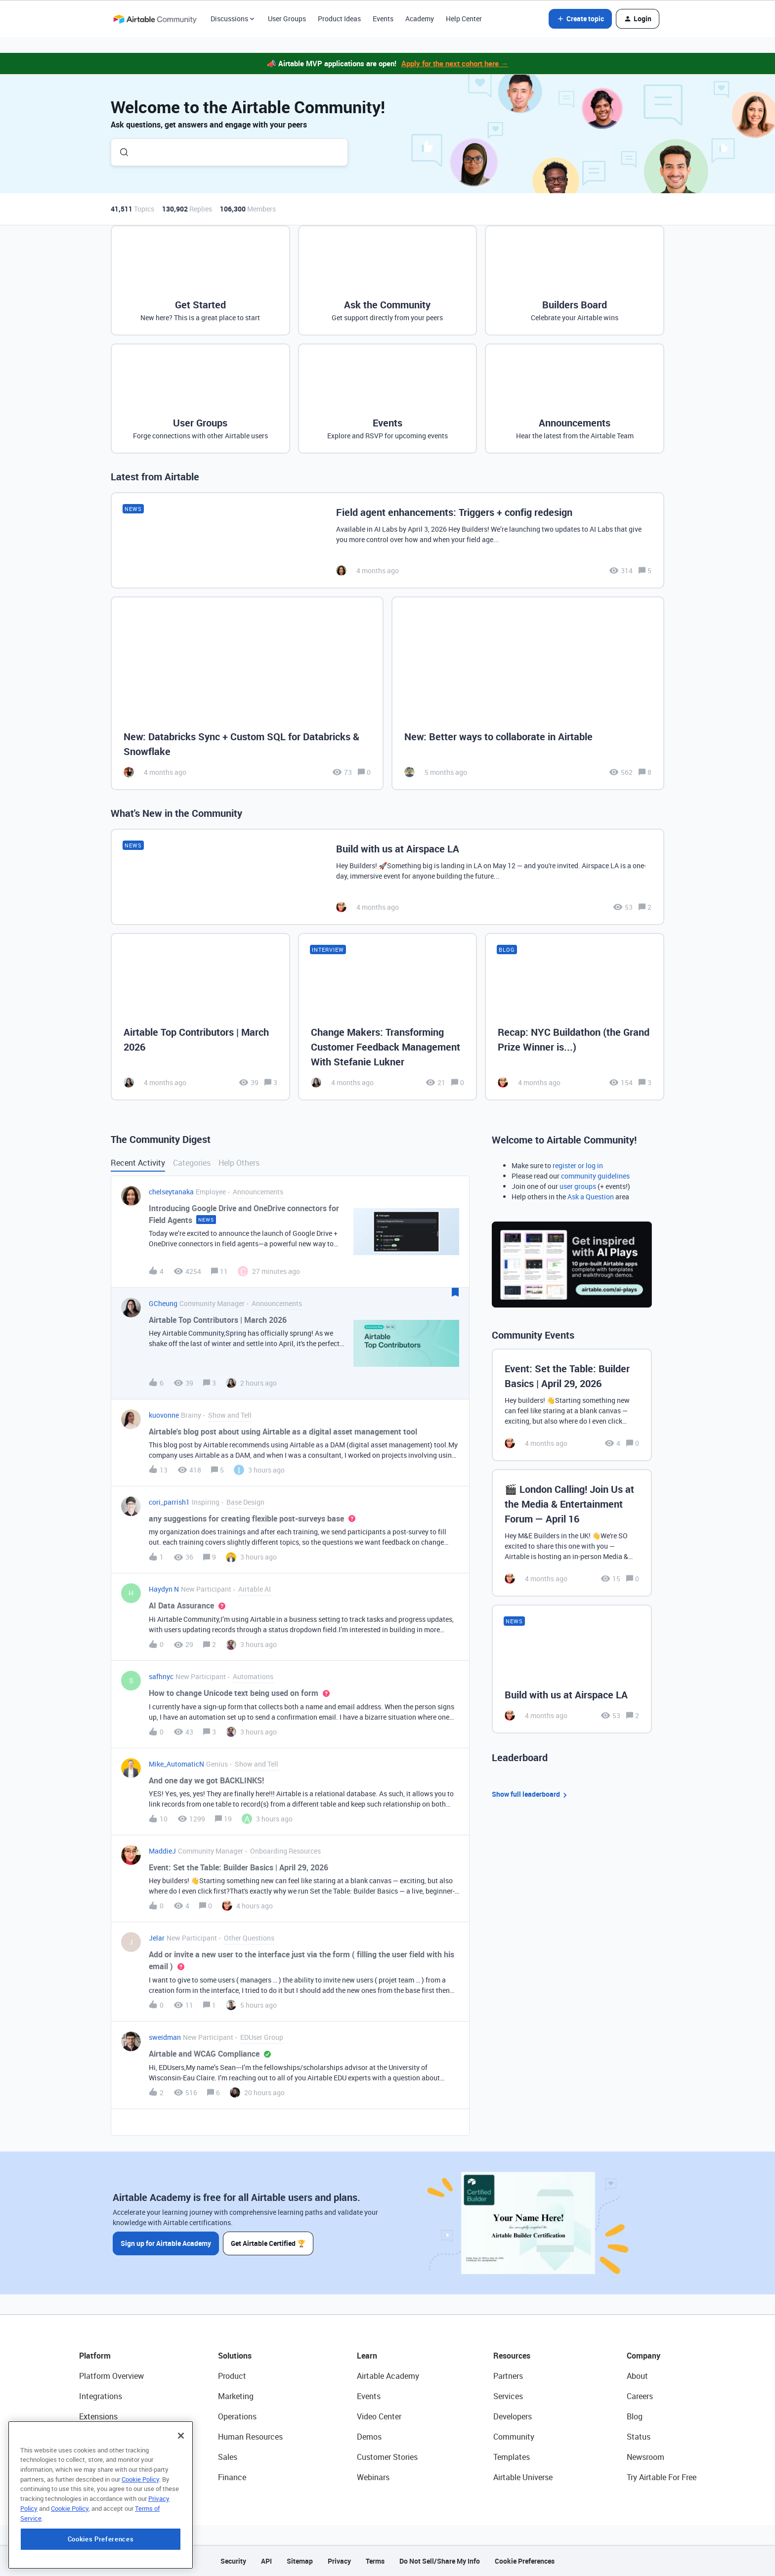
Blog (635, 2416)
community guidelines (595, 1176)
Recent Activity (138, 1162)
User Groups (287, 18)
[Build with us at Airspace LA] (387, 877)
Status (638, 2436)
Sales (227, 2456)
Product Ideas (339, 18)
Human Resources (250, 2436)
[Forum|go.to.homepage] (155, 19)
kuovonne (164, 1415)
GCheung (163, 1303)
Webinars (373, 2477)
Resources (511, 2355)
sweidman (165, 2037)
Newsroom (645, 2456)
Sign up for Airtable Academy (166, 2243)
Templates (511, 2456)
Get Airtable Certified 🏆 (268, 2243)
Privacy (339, 2561)
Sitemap (300, 2561)
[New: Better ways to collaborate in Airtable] (527, 693)
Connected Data (107, 2477)
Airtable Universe (523, 2477)
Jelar (157, 1938)
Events (383, 18)
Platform (95, 2355)
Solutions (235, 2355)
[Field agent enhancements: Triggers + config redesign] (387, 540)
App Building (101, 2436)
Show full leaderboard (531, 1794)
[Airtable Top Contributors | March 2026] (200, 1016)
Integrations (100, 2396)
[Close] (181, 2498)
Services (508, 2396)
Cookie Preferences (525, 2561)
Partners (508, 2375)
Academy (419, 18)
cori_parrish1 (169, 1502)
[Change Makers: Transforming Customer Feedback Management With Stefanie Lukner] (387, 1016)
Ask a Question (590, 1196)
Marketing (236, 2396)
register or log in (578, 1165)
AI (82, 2456)
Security (233, 2561)
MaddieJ (162, 1851)
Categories (192, 1162)
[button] (580, 19)
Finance (232, 2477)
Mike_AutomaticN (176, 1764)
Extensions (98, 2416)
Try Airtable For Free (661, 2477)
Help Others (238, 1162)
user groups (578, 1186)
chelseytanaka (171, 1191)
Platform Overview (111, 2375)
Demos (369, 2436)
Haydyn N (164, 1589)
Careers (640, 2396)
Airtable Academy (388, 2375)
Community (513, 2436)
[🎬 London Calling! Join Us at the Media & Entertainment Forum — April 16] (572, 1533)
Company (643, 2355)
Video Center (379, 2416)
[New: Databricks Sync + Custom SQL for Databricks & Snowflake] (247, 693)
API (266, 2561)
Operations (237, 2416)
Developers (512, 2416)
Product (232, 2375)
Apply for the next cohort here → (454, 63)
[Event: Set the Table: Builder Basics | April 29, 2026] (572, 1405)
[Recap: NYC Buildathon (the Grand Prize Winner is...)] (574, 1016)
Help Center (464, 18)
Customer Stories (387, 2456)
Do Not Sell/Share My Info (439, 2561)
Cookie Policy (140, 2541)
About (637, 2375)
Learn (367, 2355)
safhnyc (161, 1676)
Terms (375, 2561)
